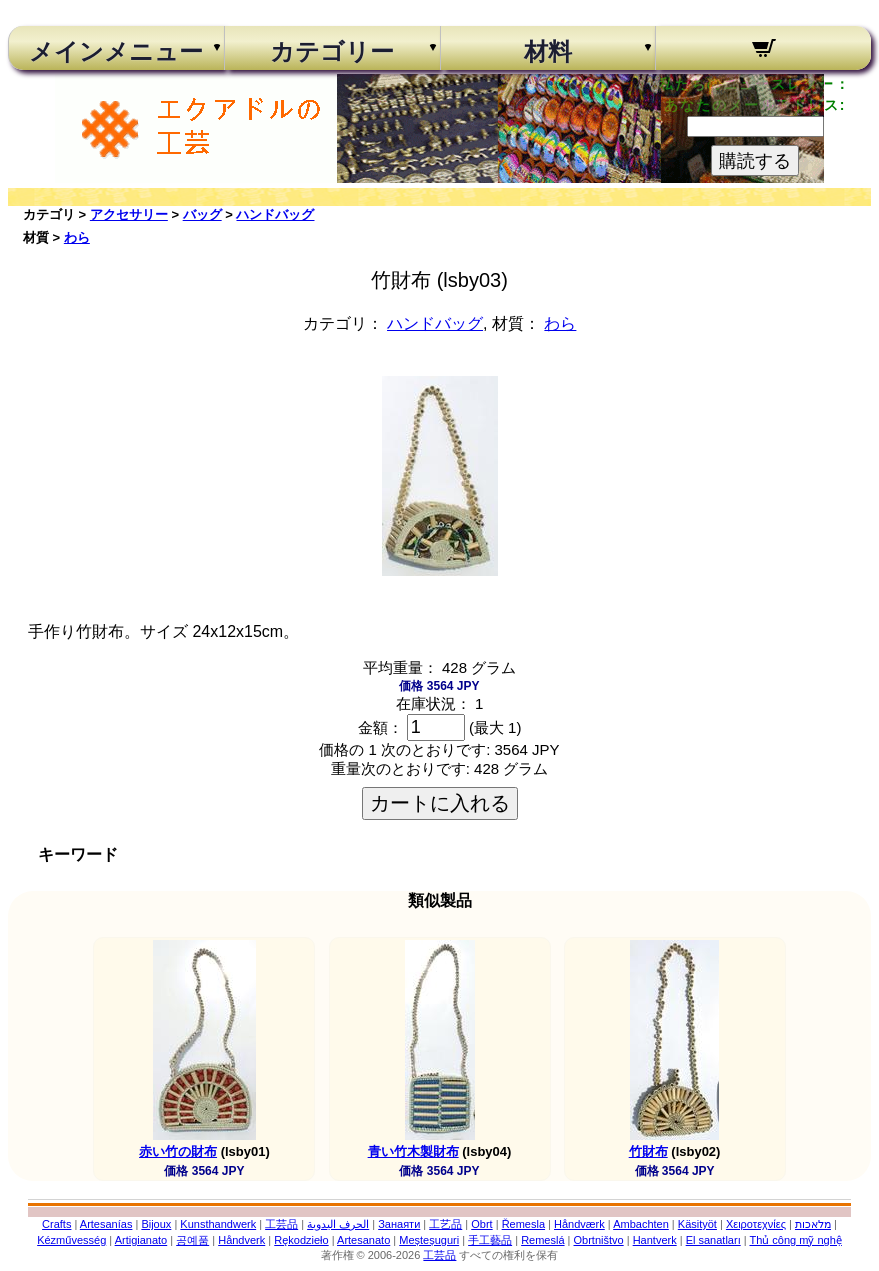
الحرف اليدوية (338, 1224)
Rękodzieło (301, 1240)
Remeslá (542, 1240)
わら (77, 237)
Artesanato (363, 1240)
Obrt (481, 1224)
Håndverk (241, 1240)
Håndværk (579, 1224)
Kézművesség (71, 1240)
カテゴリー (332, 52)
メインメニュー (116, 52)
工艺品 (445, 1224)
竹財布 (648, 1151)
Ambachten (641, 1224)
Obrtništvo (599, 1240)
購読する (755, 161)
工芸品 (281, 1224)
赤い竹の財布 (178, 1151)
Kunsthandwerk (218, 1224)
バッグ (202, 214)
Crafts (56, 1224)
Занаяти (399, 1224)
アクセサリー (129, 214)
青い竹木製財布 (413, 1151)
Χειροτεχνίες (756, 1224)
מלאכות (813, 1224)
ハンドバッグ (275, 214)
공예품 (192, 1240)
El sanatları (713, 1240)
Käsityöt (697, 1224)
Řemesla (523, 1224)
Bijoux (156, 1224)
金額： (380, 727)
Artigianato (141, 1240)
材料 (548, 52)
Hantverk (655, 1240)
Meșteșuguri (429, 1240)
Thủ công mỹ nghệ (795, 1240)
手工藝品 (490, 1240)
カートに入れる (440, 803)
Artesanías (106, 1224)
